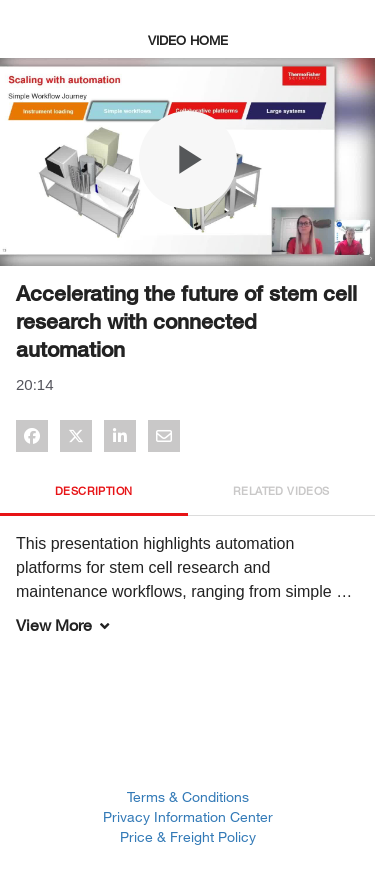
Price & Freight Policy (188, 836)
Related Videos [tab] (281, 490)
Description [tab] (93, 490)
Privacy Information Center (188, 816)
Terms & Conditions (188, 796)
